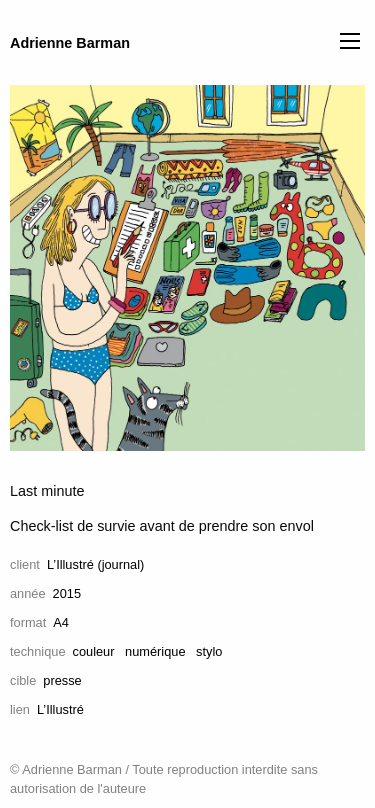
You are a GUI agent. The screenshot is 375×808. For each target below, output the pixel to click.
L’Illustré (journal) (95, 564)
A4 (61, 622)
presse (62, 680)
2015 (67, 593)
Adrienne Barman (70, 43)
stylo (209, 651)
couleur (94, 651)
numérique (155, 651)
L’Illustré (60, 709)
